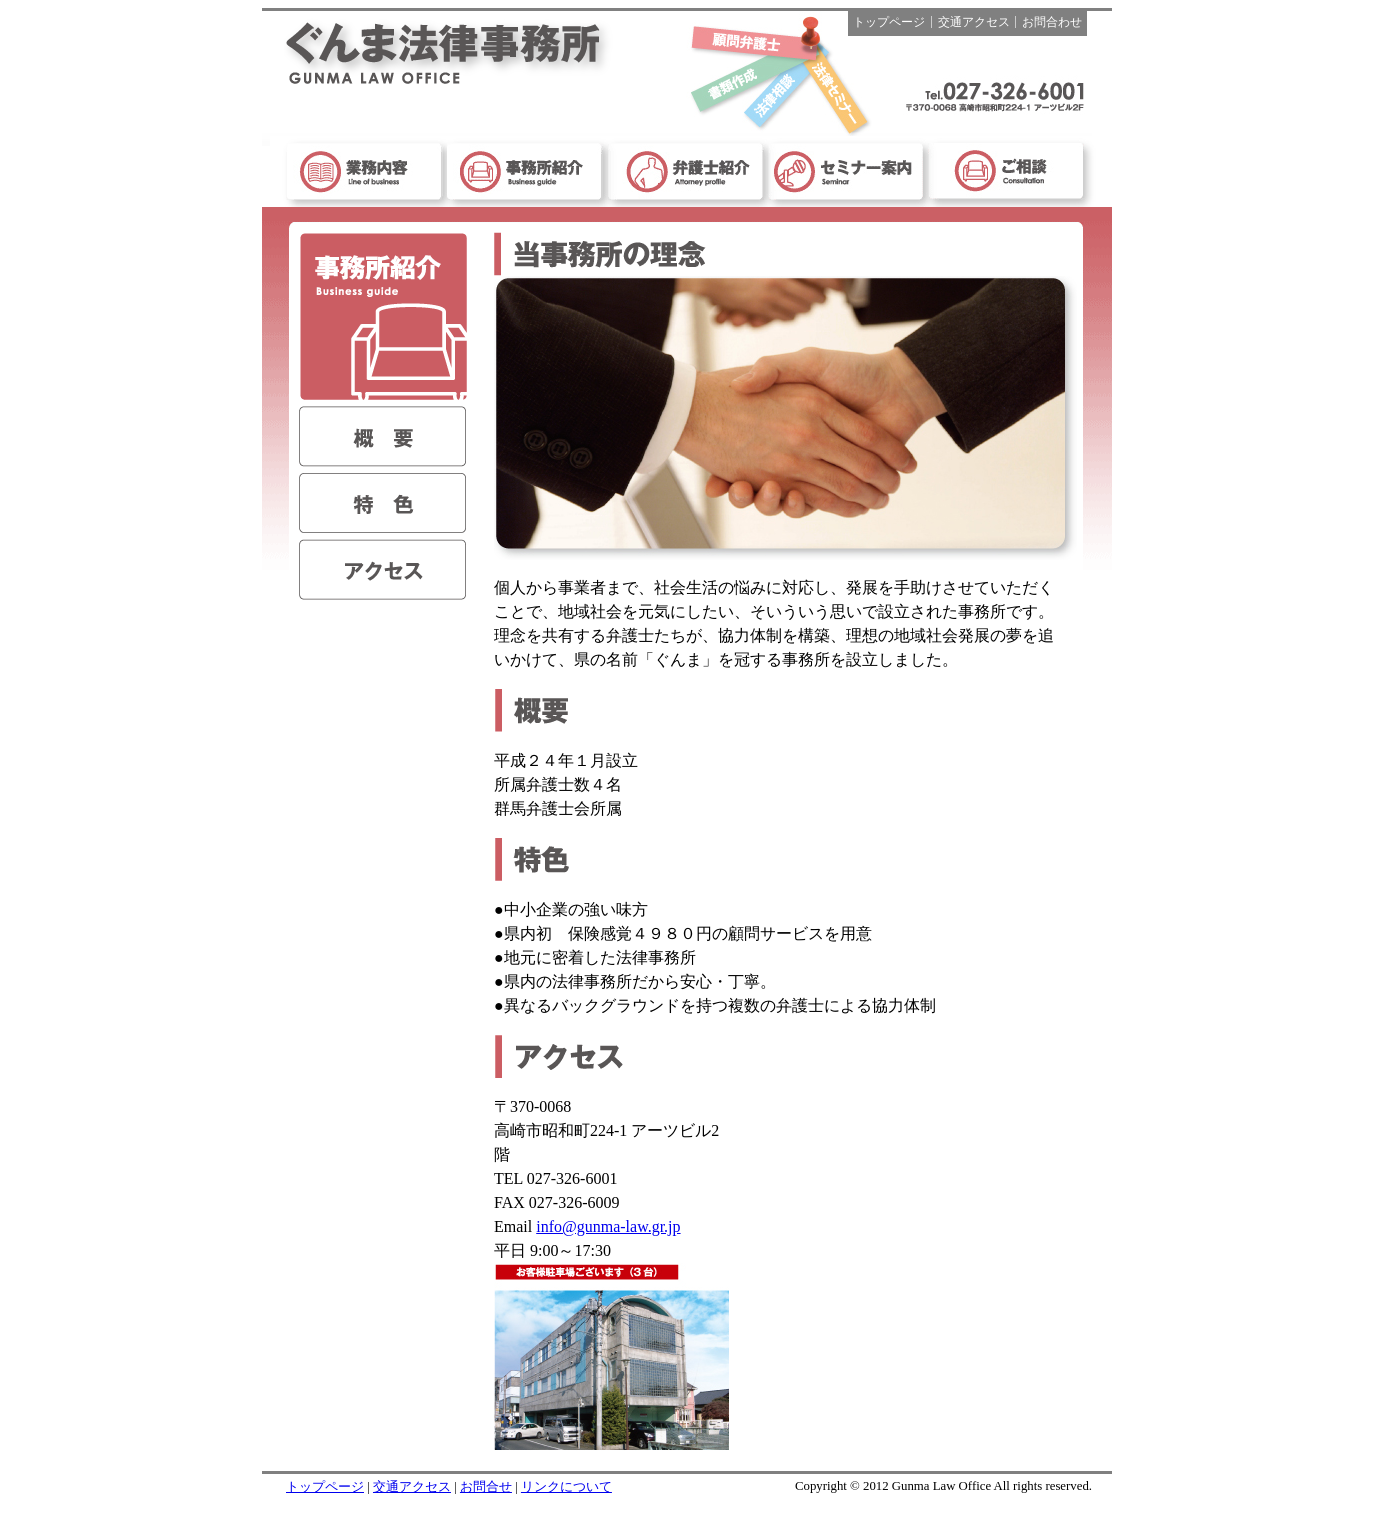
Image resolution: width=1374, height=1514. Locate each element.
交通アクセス (974, 22)
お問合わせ (1052, 22)
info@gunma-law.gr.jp (608, 1226)
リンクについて (566, 1487)
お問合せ (486, 1487)
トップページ (889, 22)
